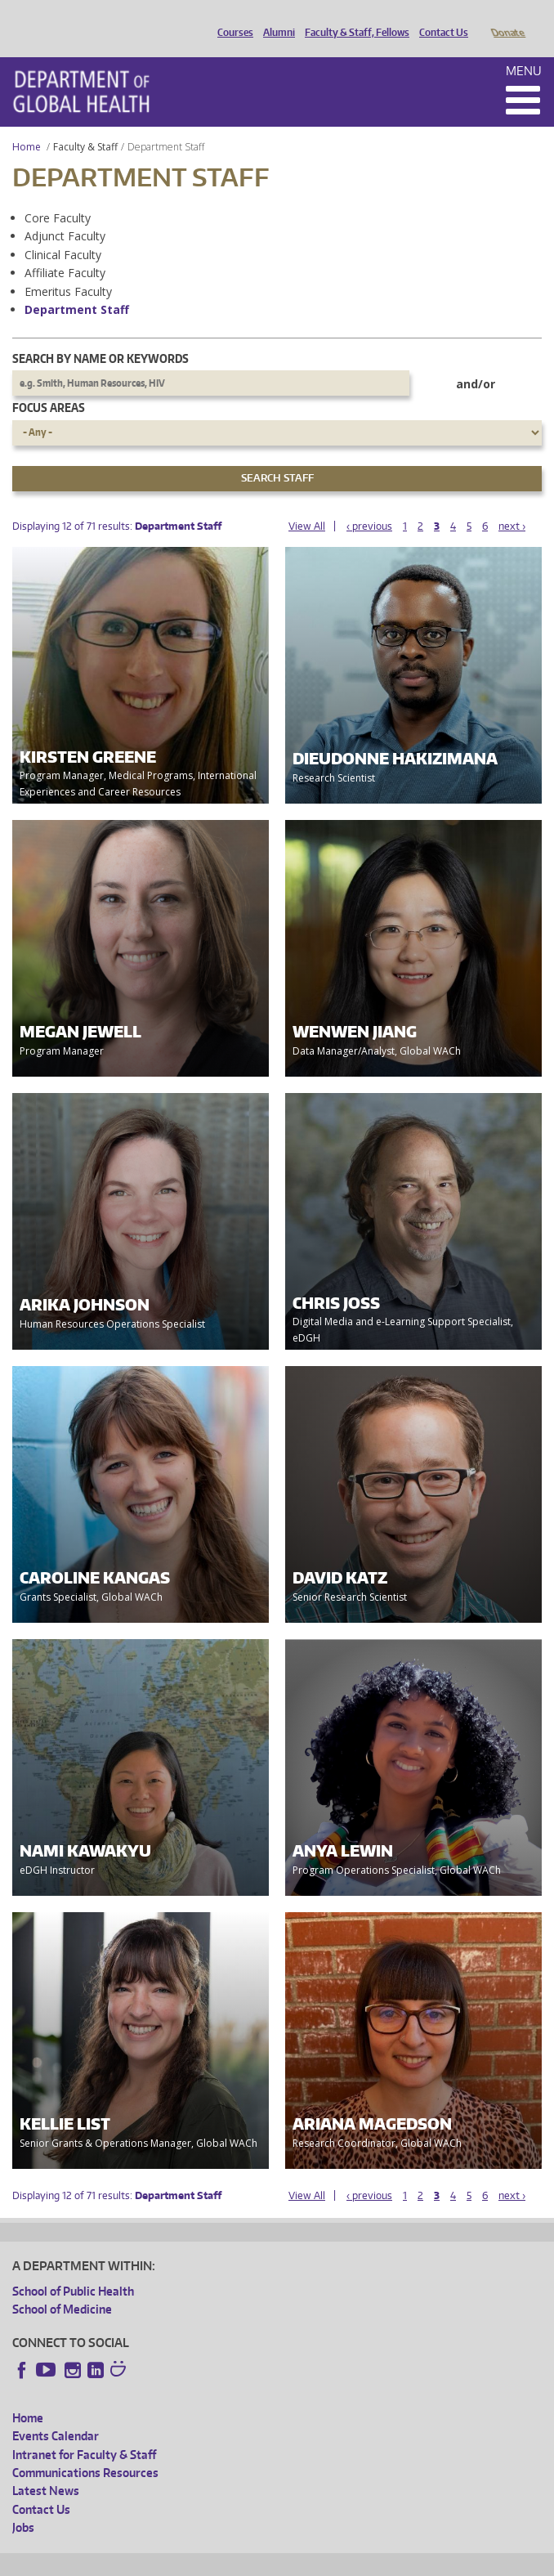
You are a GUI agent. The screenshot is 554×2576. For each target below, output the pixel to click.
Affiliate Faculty (65, 250)
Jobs (23, 2504)
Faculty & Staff (85, 124)
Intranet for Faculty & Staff (84, 2432)
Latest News (45, 2468)
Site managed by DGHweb (392, 2561)
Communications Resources (85, 2450)
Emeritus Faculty (68, 268)
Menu (524, 48)
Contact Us (439, 19)
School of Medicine (62, 2286)
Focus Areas (48, 385)
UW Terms (295, 2561)
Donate (507, 19)
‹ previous (369, 503)
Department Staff (77, 286)
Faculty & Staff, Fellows (353, 19)
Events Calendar (55, 2413)
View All (306, 503)
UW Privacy (229, 2561)
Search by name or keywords (100, 336)
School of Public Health (73, 2268)
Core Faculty (58, 195)
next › (511, 503)
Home (26, 124)
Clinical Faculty (63, 232)
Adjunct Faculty (65, 213)
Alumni (275, 19)
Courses (231, 19)
